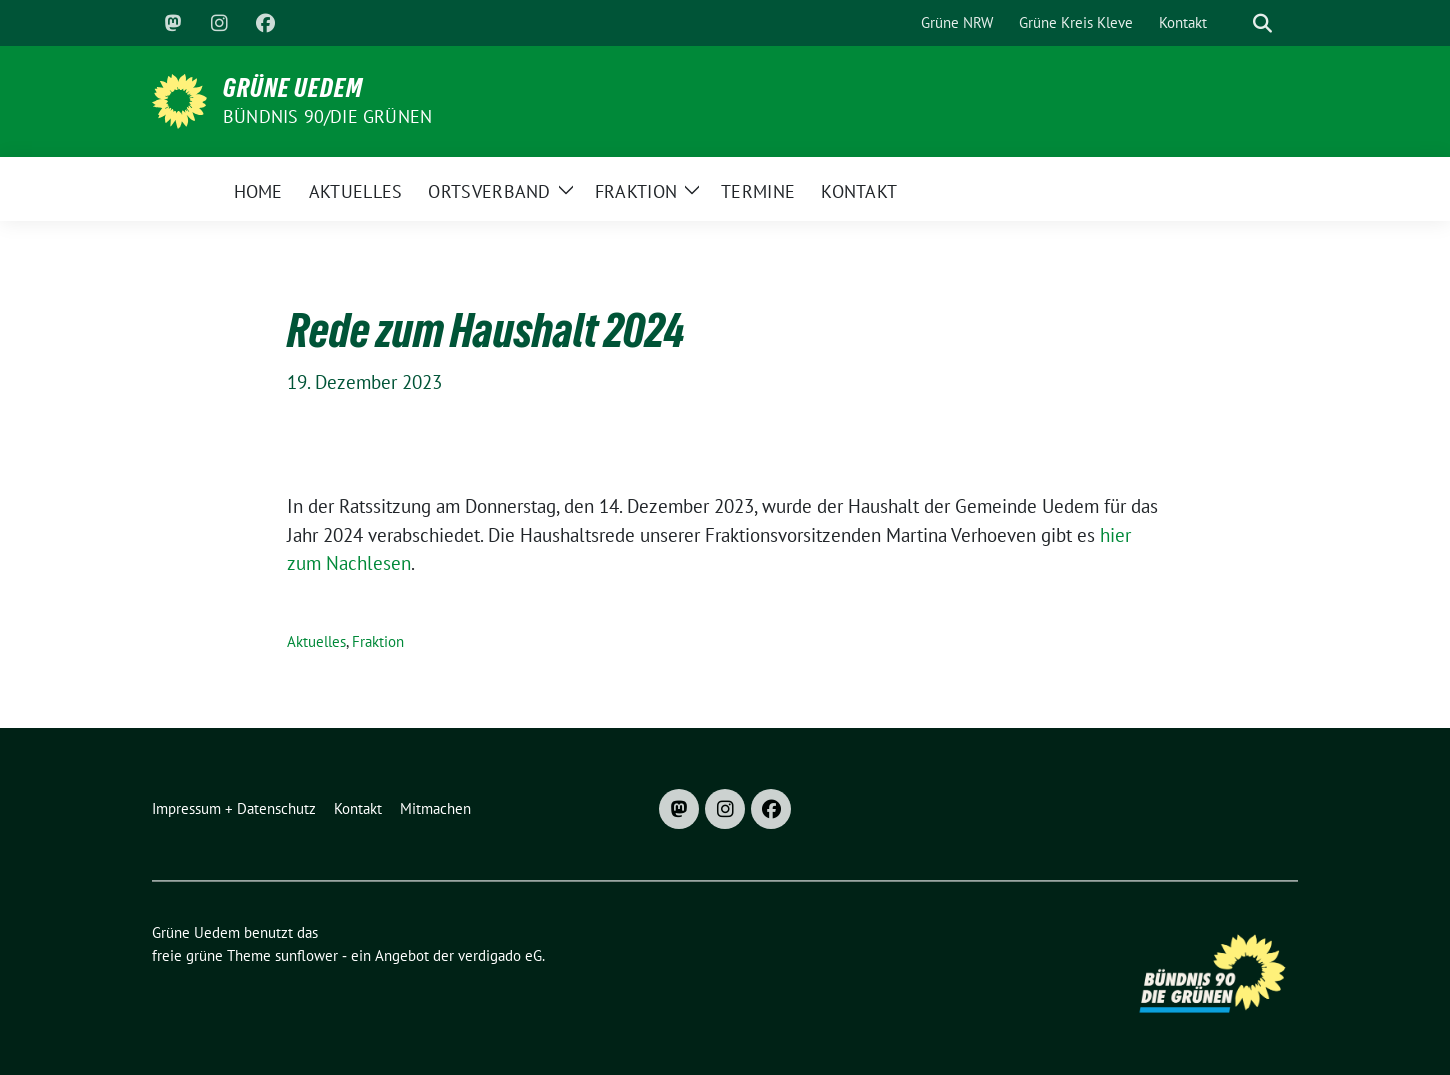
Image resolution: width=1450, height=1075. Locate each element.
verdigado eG (500, 955)
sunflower (306, 955)
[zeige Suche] (1262, 23)
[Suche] (1234, 23)
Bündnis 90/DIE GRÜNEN (327, 116)
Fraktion (378, 641)
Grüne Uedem (293, 88)
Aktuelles (316, 641)
